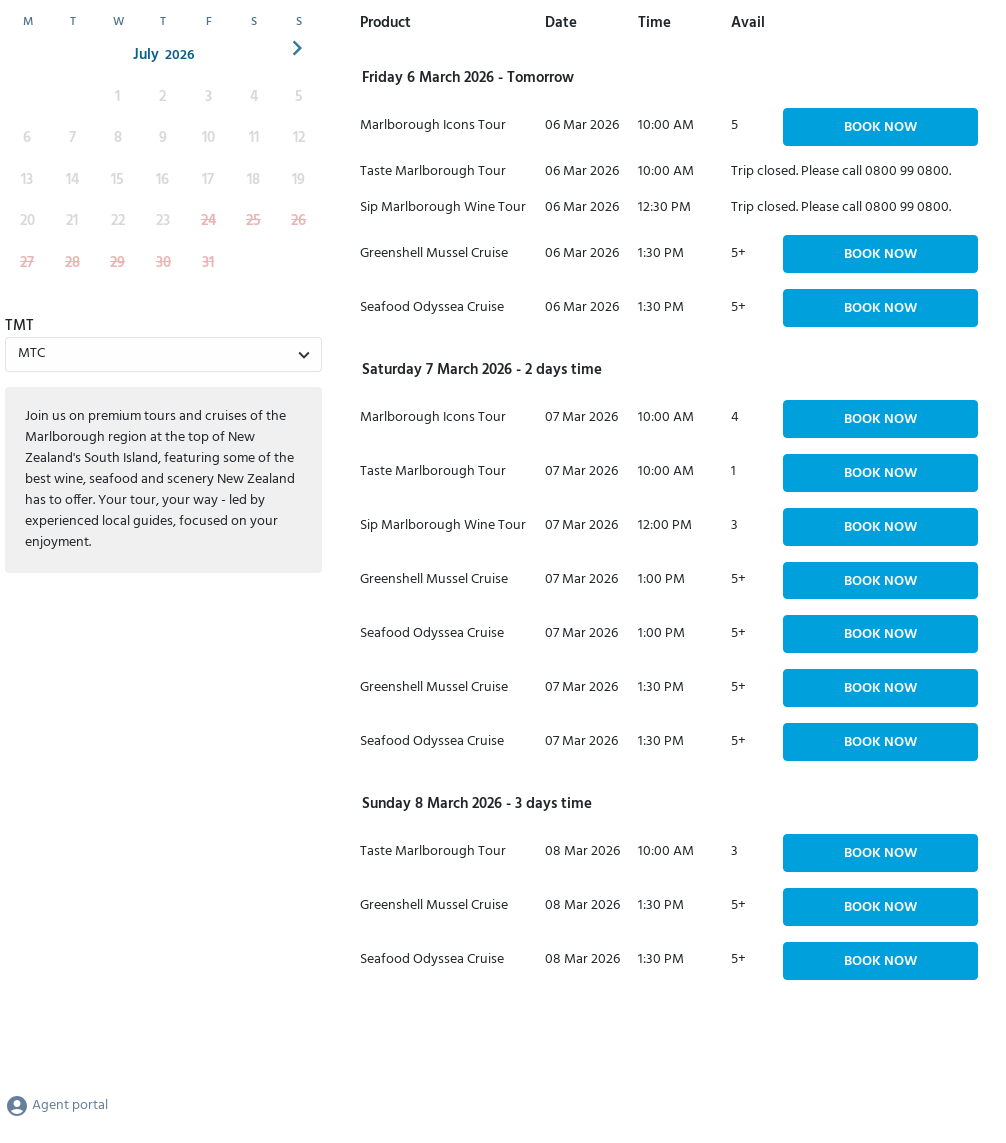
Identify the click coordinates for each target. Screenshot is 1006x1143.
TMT (19, 326)
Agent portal (56, 1105)
